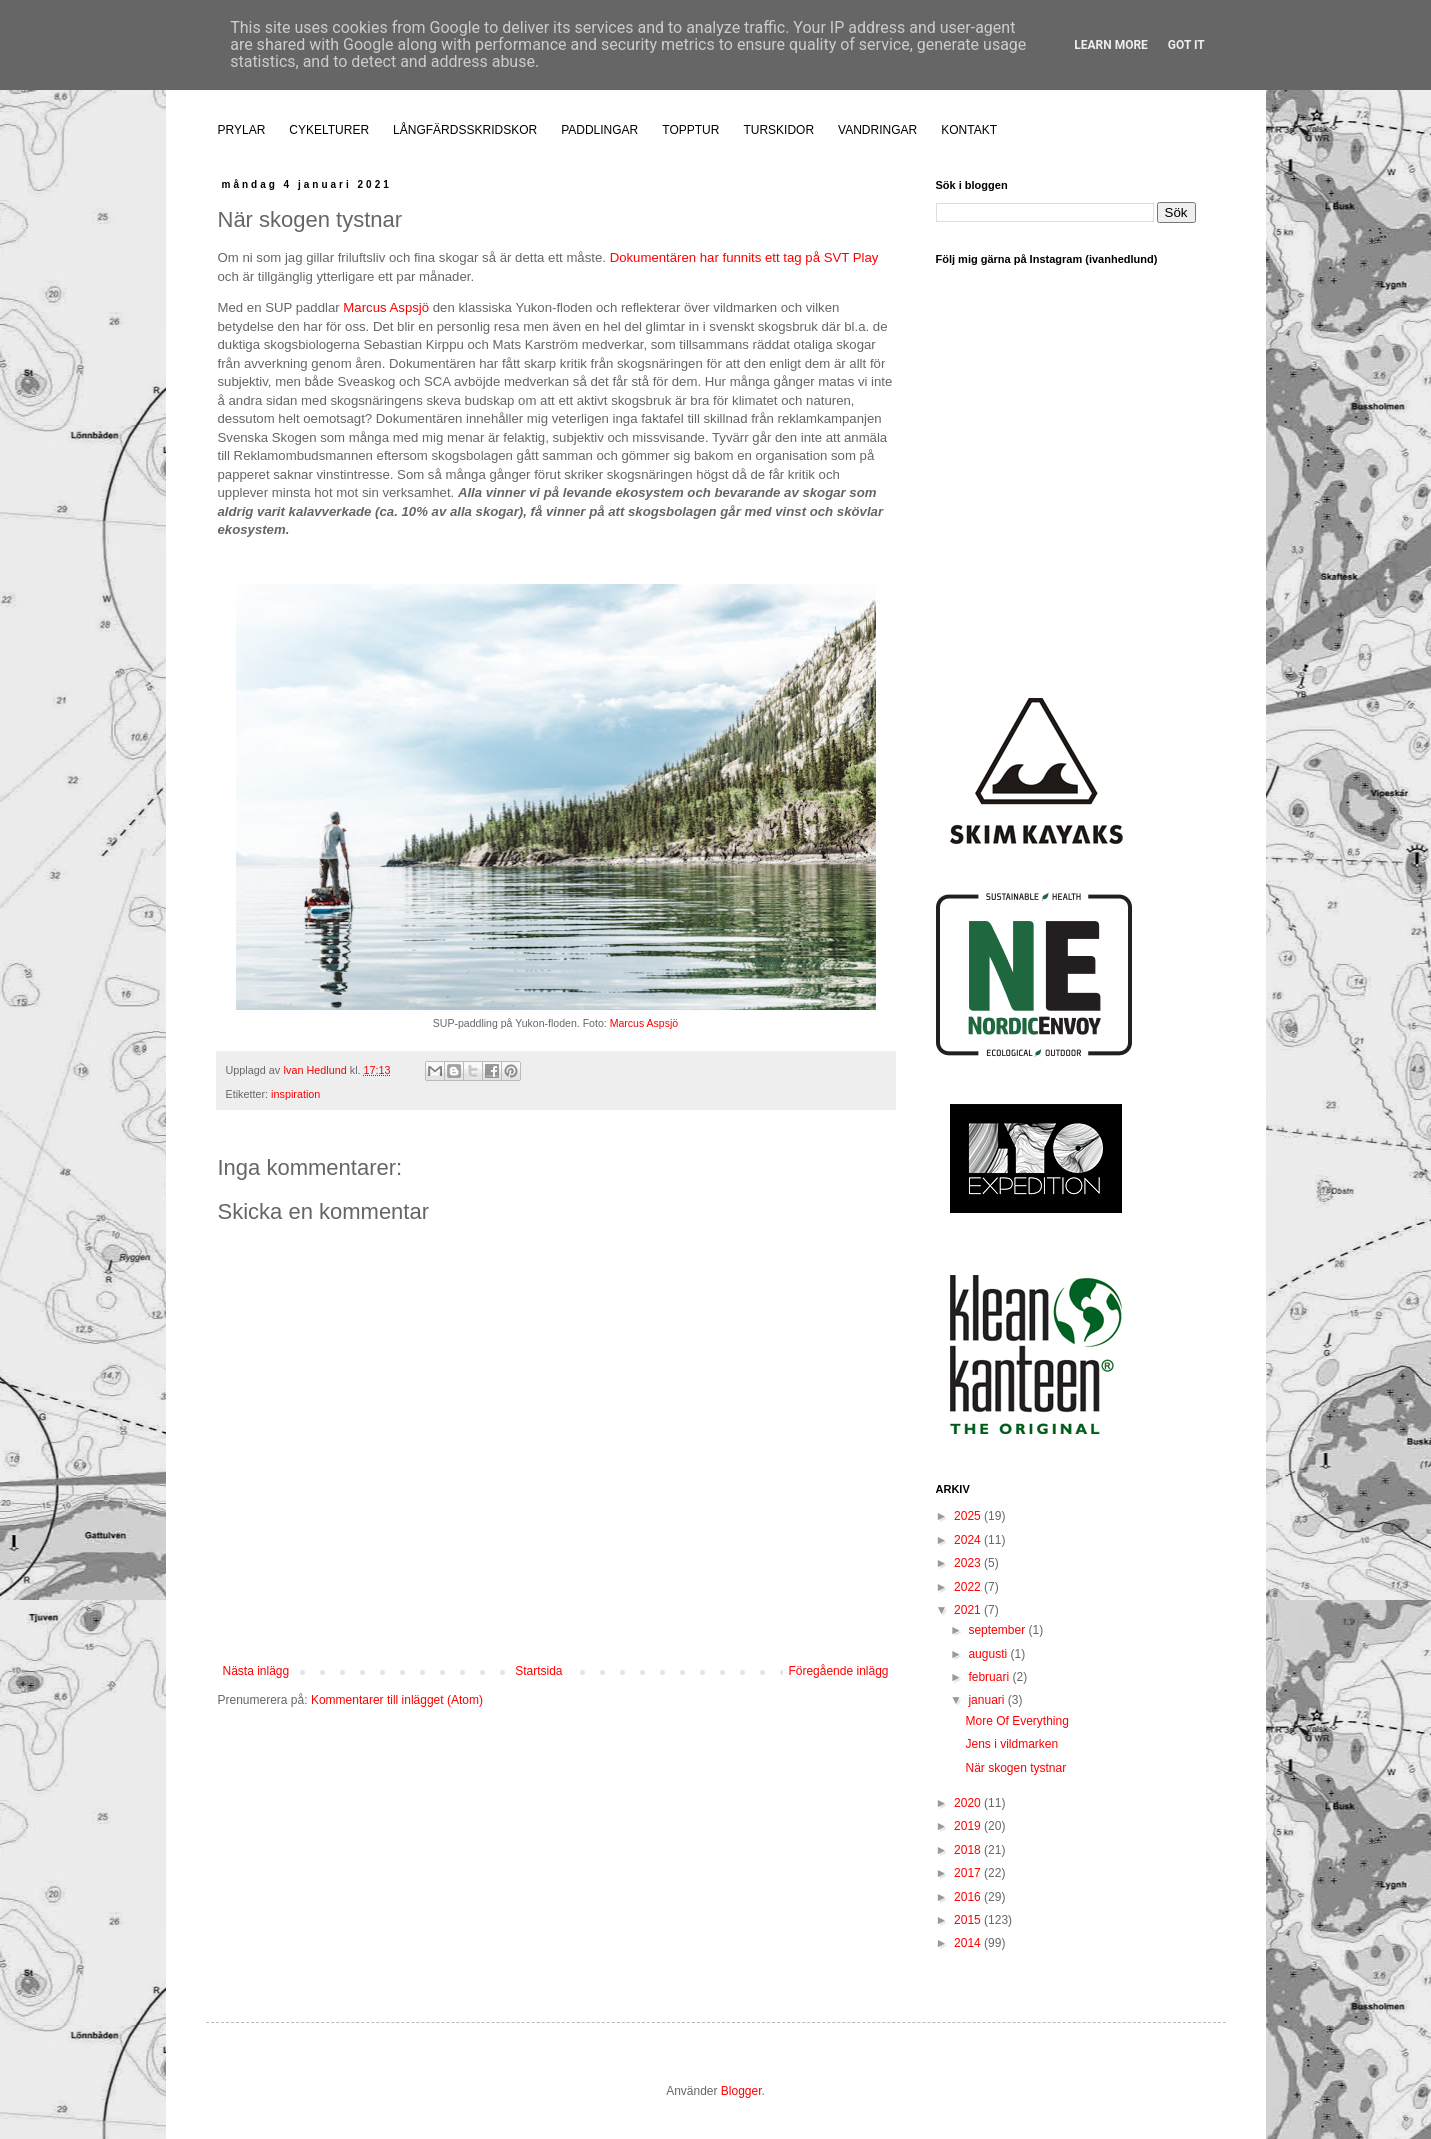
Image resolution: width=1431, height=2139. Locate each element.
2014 (969, 1943)
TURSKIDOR (778, 130)
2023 (969, 1563)
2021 (969, 1610)
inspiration (295, 1094)
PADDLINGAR (599, 130)
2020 (969, 1803)
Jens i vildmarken (1011, 1744)
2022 (969, 1587)
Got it (1186, 45)
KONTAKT (969, 130)
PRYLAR (242, 130)
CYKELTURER (329, 130)
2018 (969, 1850)
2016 (969, 1897)
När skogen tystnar (1015, 1768)
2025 (969, 1516)
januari (987, 1700)
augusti (989, 1654)
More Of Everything (1016, 1721)
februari (990, 1677)
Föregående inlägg (838, 1671)
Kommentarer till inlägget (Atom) (397, 1700)
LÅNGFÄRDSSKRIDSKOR (465, 130)
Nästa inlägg (256, 1671)
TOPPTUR (690, 130)
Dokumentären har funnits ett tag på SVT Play (744, 257)
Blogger (741, 2091)
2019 (969, 1826)
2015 (969, 1920)
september (998, 1630)
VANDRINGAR (877, 130)
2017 (969, 1873)
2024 (969, 1540)
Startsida (538, 1671)
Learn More (1111, 45)
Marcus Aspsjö (386, 307)
